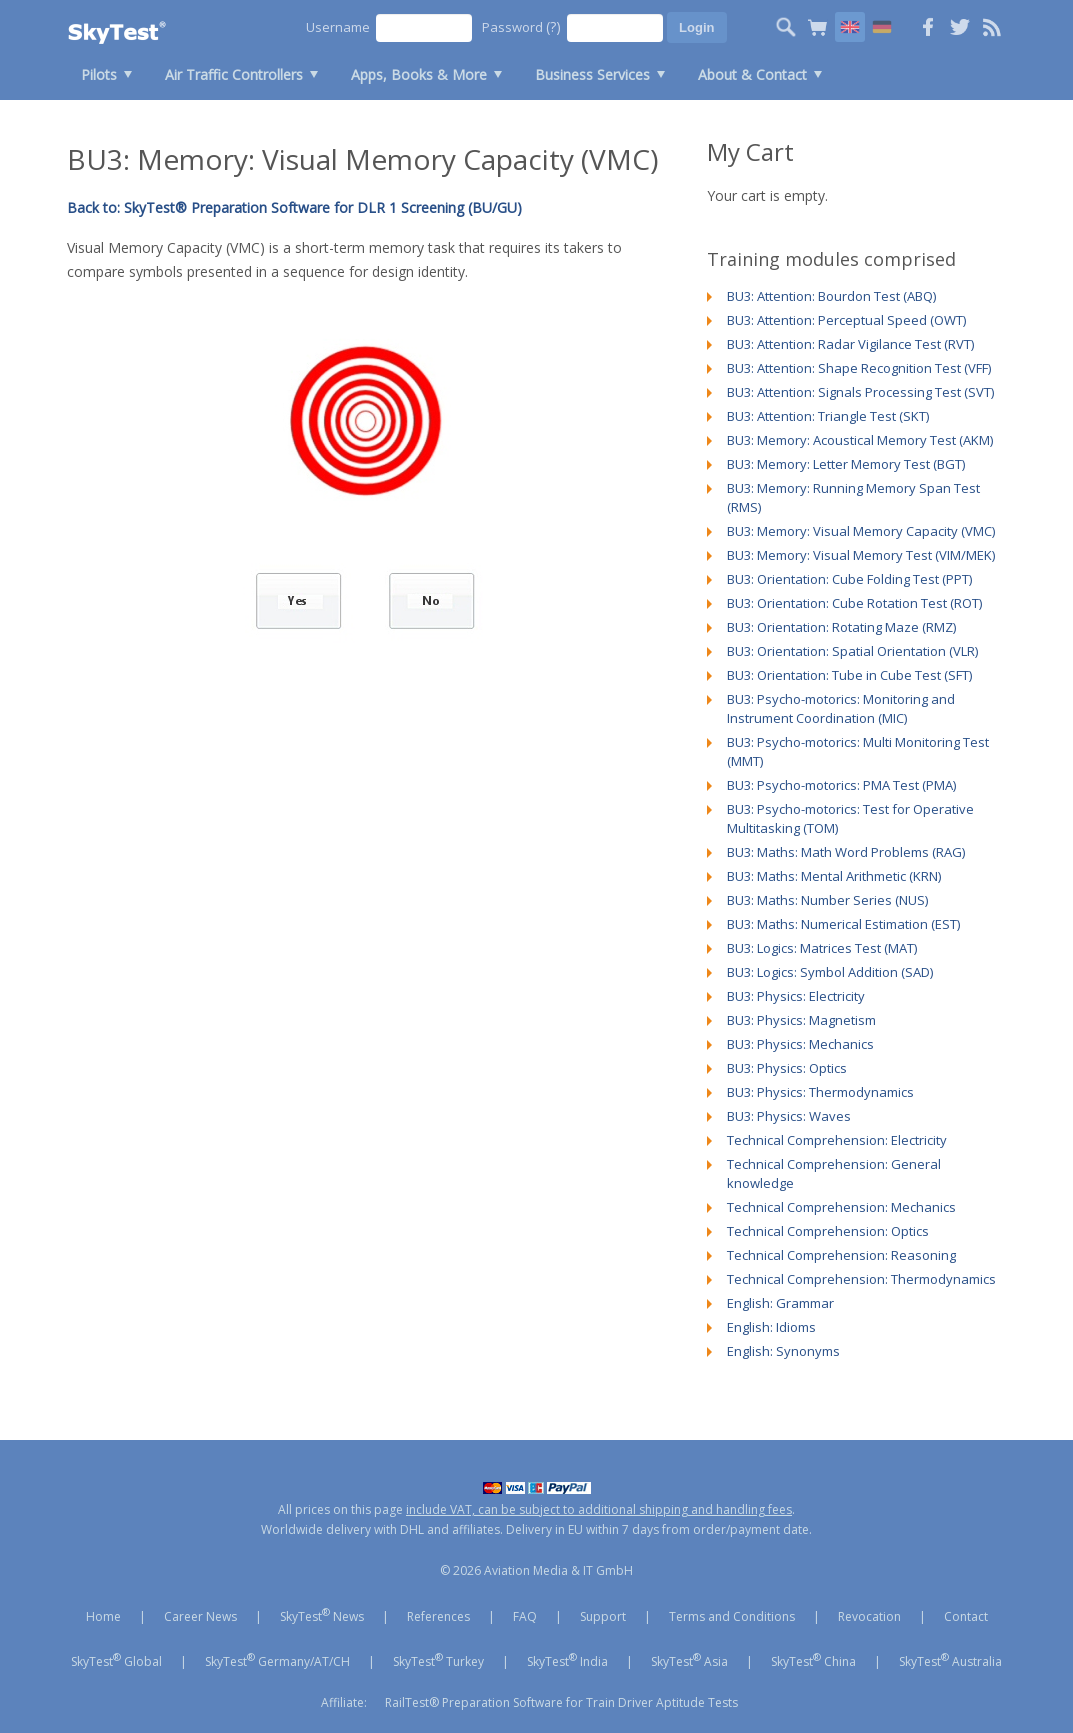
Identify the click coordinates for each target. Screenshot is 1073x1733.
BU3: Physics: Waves (789, 1116)
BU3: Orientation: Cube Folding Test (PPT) (849, 579)
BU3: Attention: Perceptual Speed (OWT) (846, 320)
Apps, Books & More (419, 74)
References (438, 1616)
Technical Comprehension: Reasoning (841, 1255)
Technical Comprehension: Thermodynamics (861, 1279)
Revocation (869, 1616)
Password (521, 26)
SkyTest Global (116, 1660)
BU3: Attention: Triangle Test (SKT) (828, 416)
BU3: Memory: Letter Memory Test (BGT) (846, 464)
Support (603, 1616)
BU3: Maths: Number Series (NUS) (827, 900)
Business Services (592, 74)
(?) (553, 26)
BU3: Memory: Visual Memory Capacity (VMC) (861, 531)
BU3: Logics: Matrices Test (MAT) (822, 948)
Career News (200, 1616)
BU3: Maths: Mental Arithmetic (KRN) (834, 876)
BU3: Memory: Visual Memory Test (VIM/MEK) (861, 555)
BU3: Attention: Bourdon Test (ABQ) (831, 296)
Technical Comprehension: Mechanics (841, 1207)
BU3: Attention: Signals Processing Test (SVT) (860, 392)
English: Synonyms (783, 1351)
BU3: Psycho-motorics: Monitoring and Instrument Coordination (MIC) (841, 708)
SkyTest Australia (950, 1660)
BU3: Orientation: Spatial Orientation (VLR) (852, 651)
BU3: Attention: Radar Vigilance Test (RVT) (850, 344)
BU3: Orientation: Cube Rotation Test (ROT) (854, 603)
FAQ (525, 1616)
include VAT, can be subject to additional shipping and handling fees (599, 1509)
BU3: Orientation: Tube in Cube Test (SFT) (849, 675)
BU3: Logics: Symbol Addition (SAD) (830, 972)
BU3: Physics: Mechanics (800, 1044)
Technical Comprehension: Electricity (837, 1140)
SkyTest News (322, 1615)
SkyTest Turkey (438, 1660)
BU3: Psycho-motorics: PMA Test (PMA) (841, 785)
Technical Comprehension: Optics (828, 1231)
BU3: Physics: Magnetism (801, 1020)
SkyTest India (567, 1660)
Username (338, 27)
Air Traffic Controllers (234, 74)
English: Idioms (771, 1327)
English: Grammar (780, 1303)
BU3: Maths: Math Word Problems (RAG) (846, 852)
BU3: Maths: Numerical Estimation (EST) (843, 924)
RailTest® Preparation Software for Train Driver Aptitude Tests (561, 1702)
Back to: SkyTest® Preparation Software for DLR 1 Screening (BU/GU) (294, 207)
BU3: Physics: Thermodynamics (820, 1092)
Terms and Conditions (732, 1616)
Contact (966, 1616)
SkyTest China (813, 1660)
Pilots (99, 74)
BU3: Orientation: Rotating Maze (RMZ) (841, 627)
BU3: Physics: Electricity (796, 996)
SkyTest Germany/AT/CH (277, 1660)
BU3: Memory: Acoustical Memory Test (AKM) (860, 440)
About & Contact (752, 74)
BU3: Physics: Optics (787, 1068)
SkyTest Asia (689, 1660)
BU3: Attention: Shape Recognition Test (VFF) (859, 368)
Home (103, 1616)
